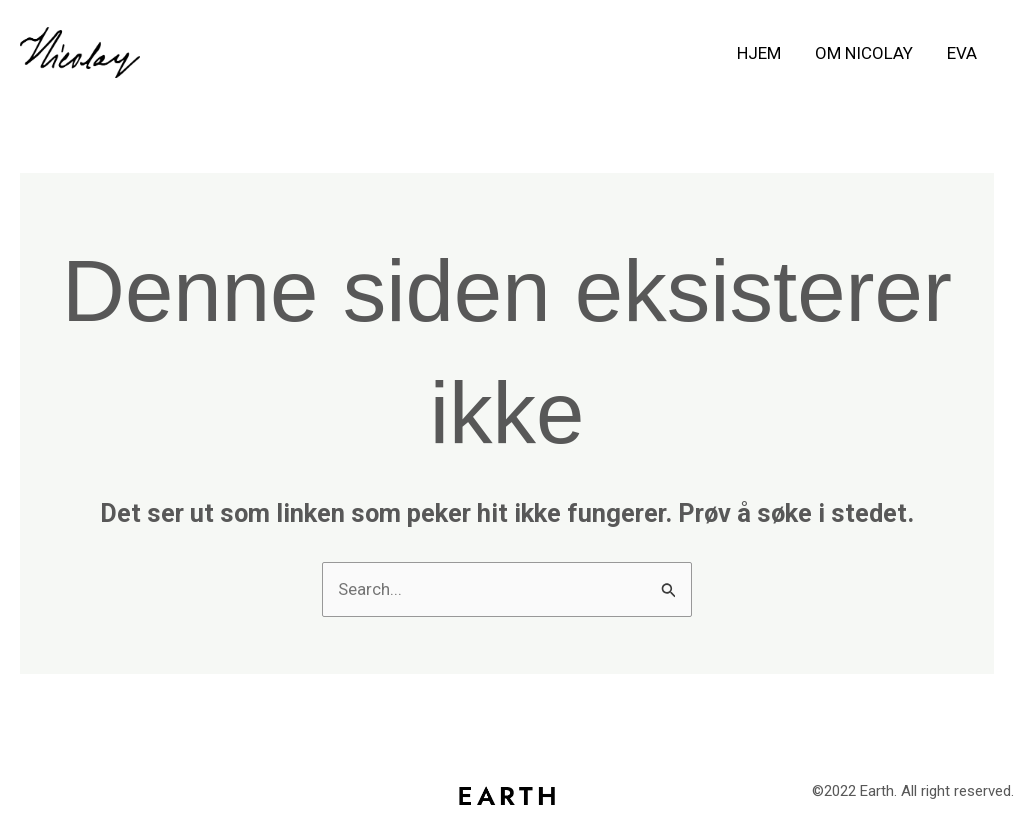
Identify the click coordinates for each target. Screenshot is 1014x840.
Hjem (759, 53)
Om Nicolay (864, 53)
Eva (962, 53)
